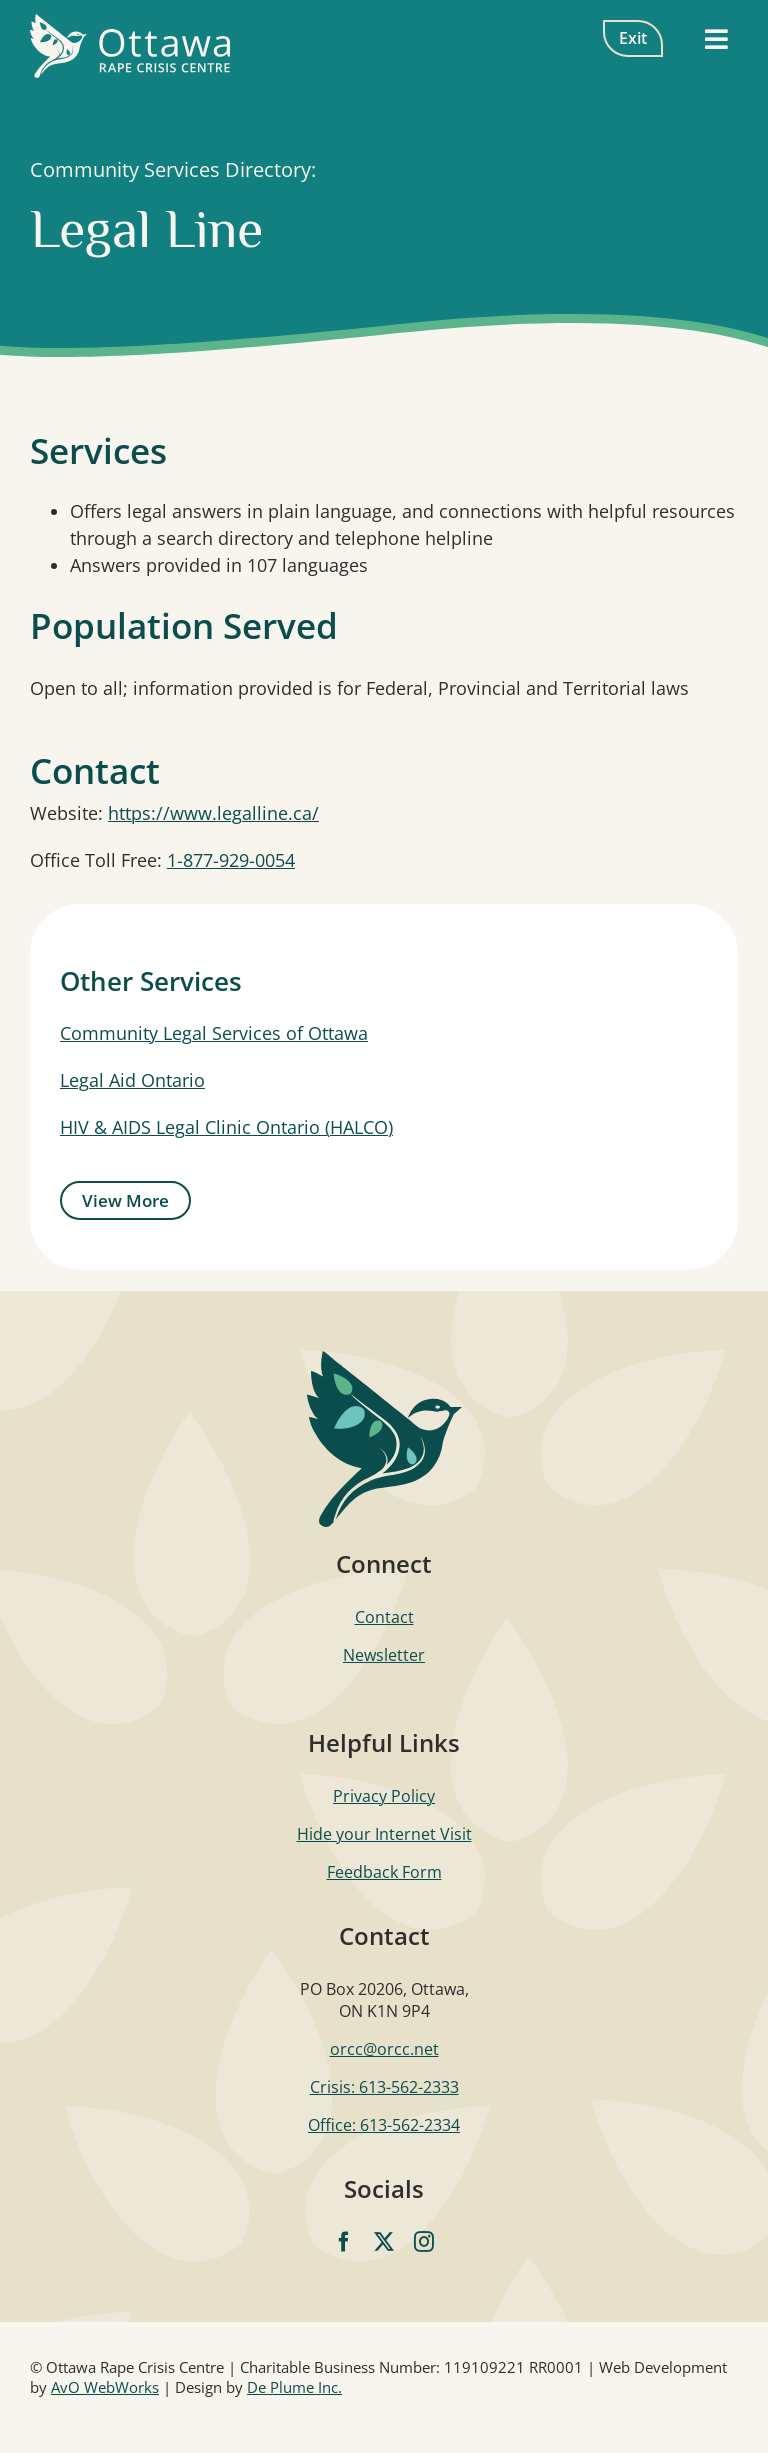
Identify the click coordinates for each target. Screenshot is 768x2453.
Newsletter (384, 1655)
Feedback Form (384, 1872)
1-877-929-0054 (231, 860)
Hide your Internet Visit (384, 1834)
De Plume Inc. (294, 2387)
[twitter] (384, 2242)
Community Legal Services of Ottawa (214, 1033)
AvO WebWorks (105, 2387)
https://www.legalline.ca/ (213, 813)
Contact (384, 1617)
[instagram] (424, 2242)
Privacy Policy (384, 1796)
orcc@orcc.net (384, 2049)
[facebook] (344, 2242)
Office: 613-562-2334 (384, 2125)
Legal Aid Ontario (132, 1080)
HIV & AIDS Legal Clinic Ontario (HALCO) (226, 1127)
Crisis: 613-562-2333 (384, 2087)
